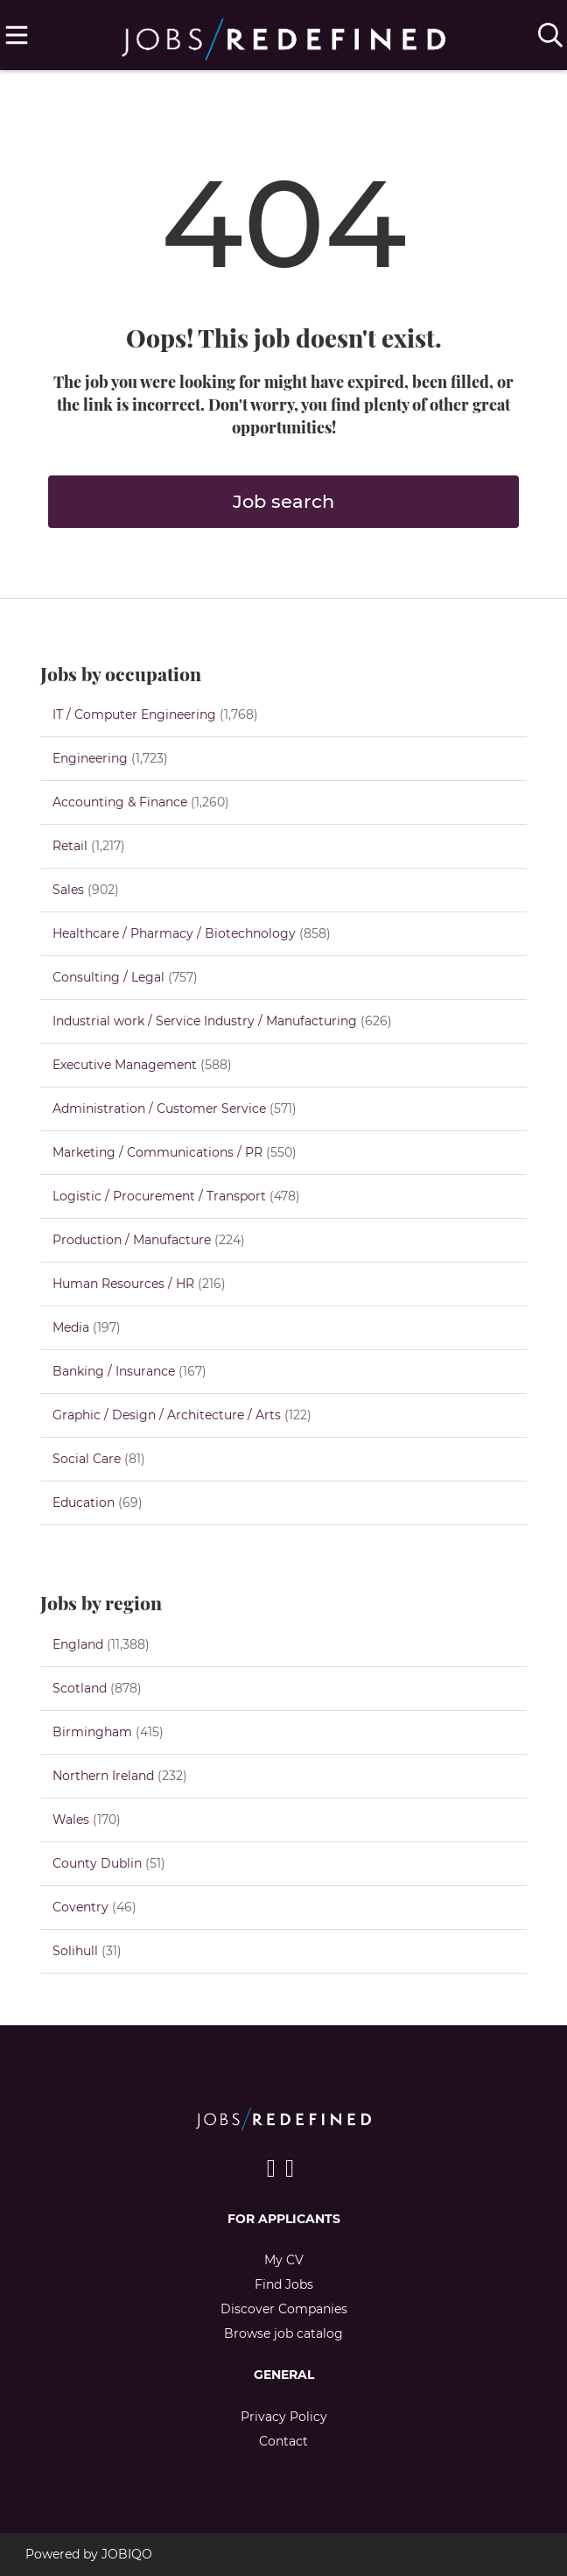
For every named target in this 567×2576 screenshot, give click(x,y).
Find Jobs (284, 2284)
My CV (284, 2260)
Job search (283, 501)
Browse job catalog (283, 2333)
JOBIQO (127, 2554)
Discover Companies (283, 2309)
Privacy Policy (284, 2417)
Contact (283, 2441)
